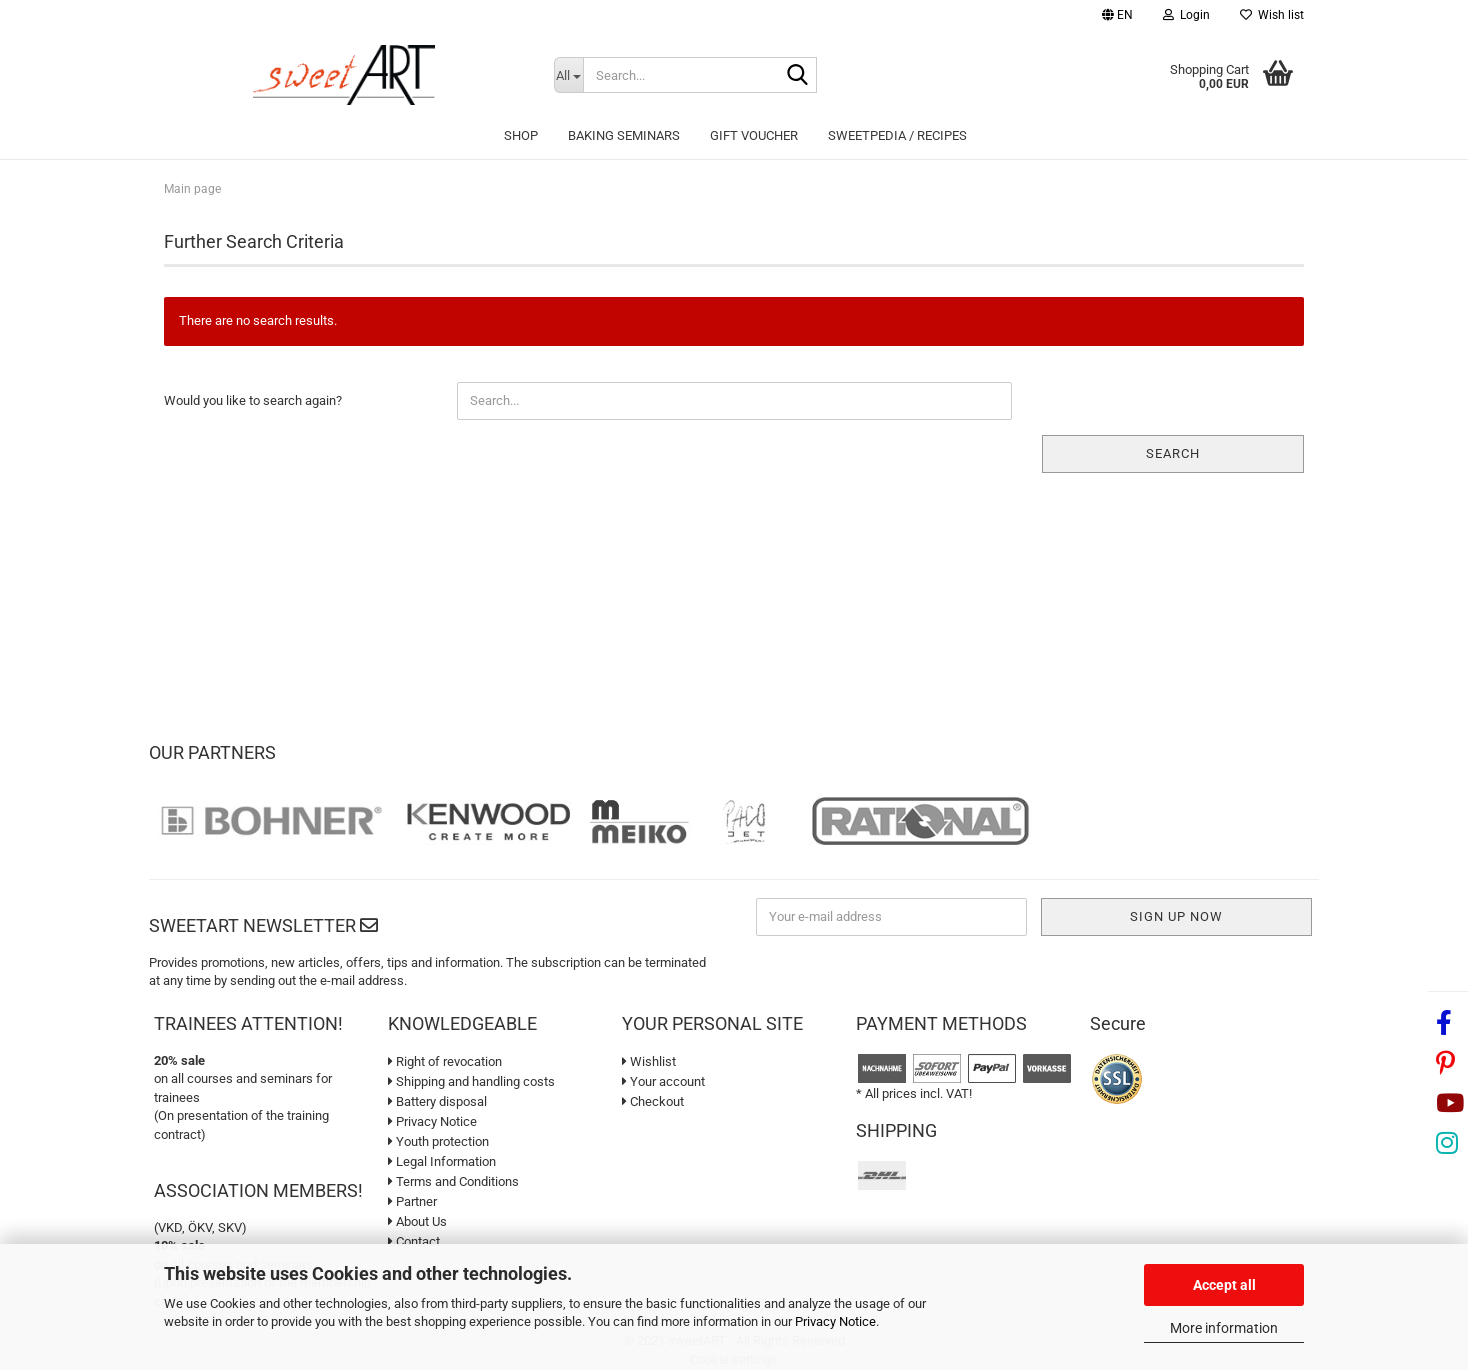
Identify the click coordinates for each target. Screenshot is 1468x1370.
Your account (663, 1081)
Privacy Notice (835, 1321)
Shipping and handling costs (471, 1081)
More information (1224, 1328)
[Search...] (568, 75)
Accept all (1224, 1285)
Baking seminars (624, 135)
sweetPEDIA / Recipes (897, 135)
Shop (521, 135)
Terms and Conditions (453, 1181)
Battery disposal (437, 1101)
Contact (414, 1241)
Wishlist (649, 1061)
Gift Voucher (754, 135)
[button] (1117, 17)
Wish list (1272, 15)
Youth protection (438, 1141)
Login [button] (1186, 15)
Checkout (653, 1101)
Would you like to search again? (253, 400)
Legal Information (442, 1161)
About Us (417, 1221)
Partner (412, 1201)
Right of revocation (445, 1061)
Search (1173, 453)
